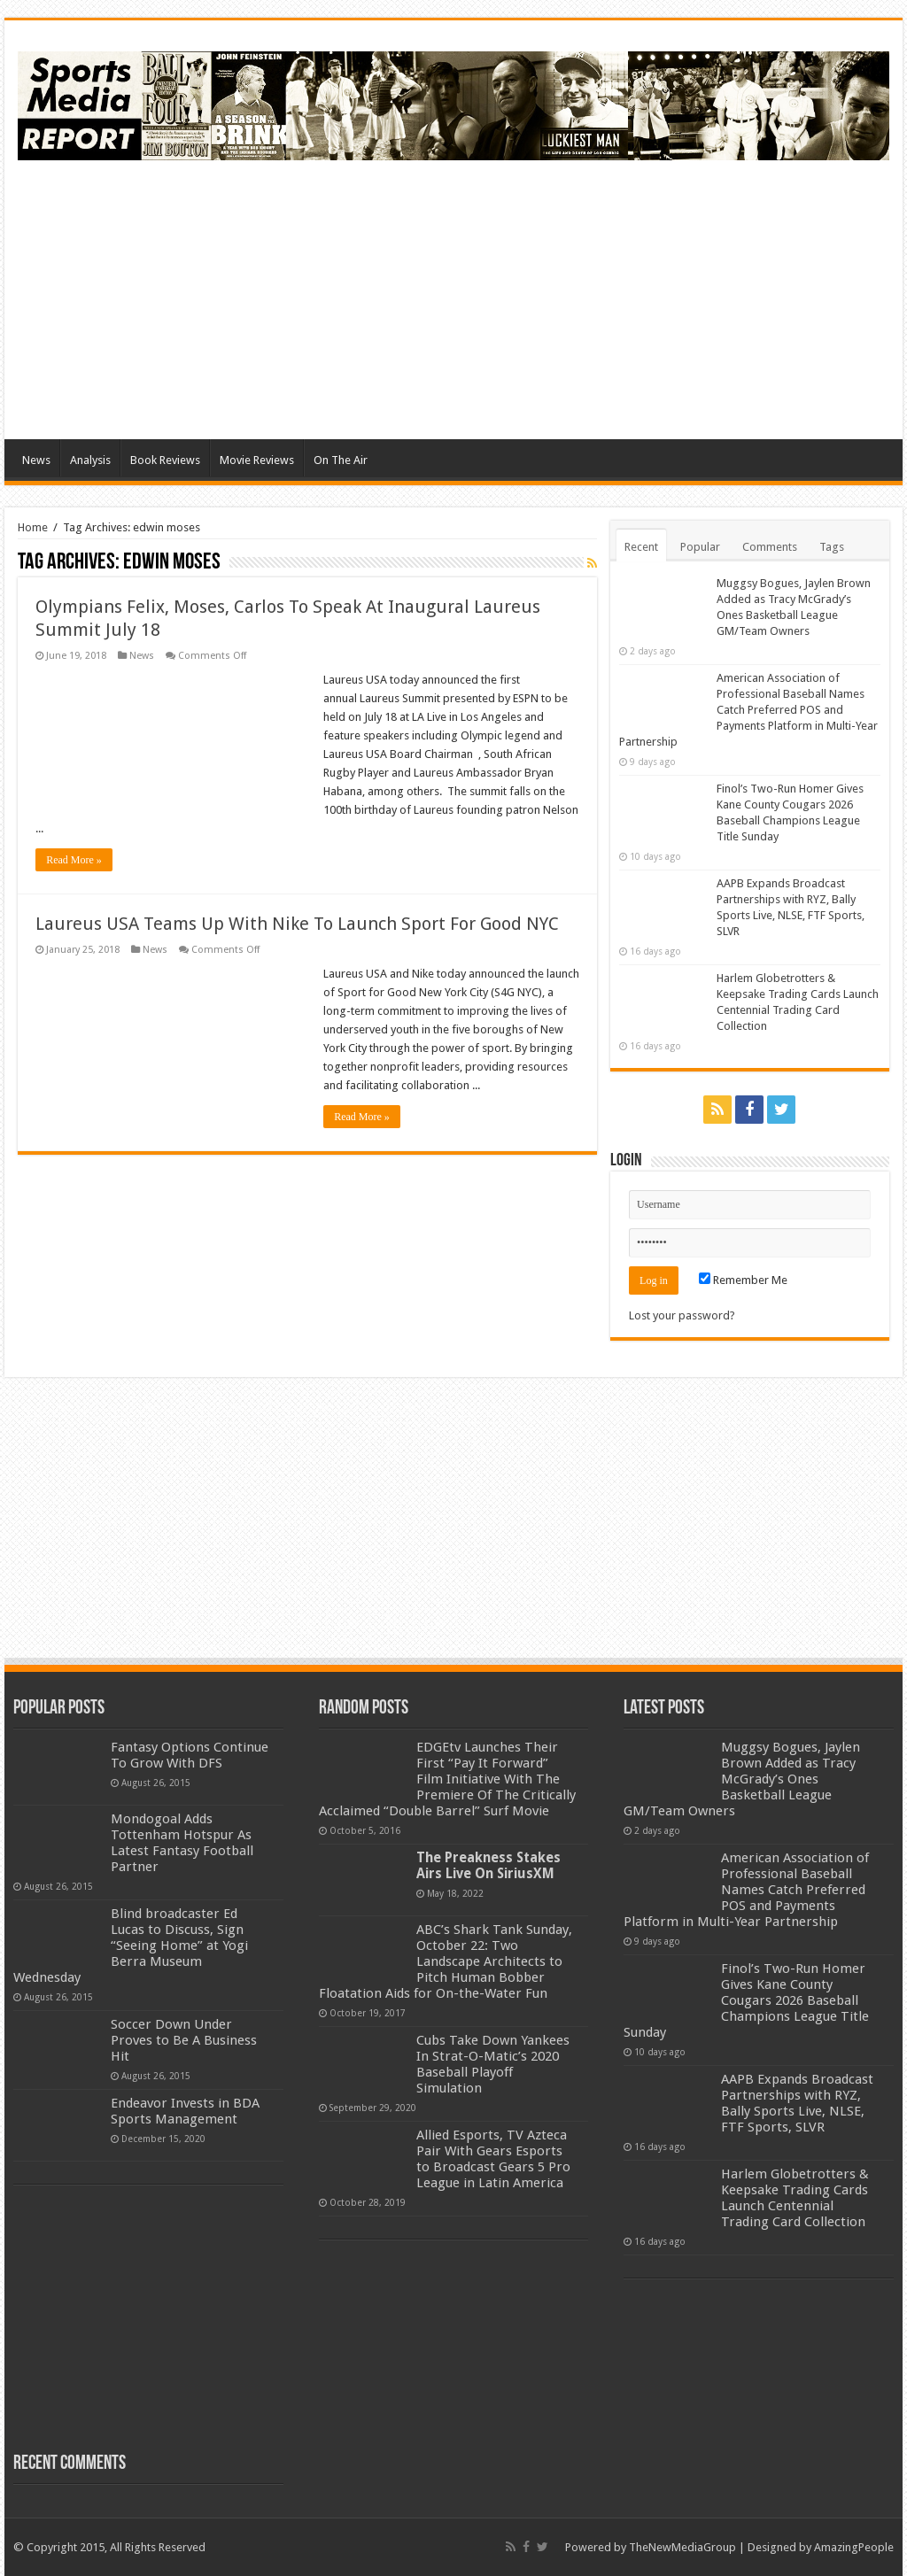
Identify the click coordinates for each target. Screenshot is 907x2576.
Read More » (74, 860)
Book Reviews (165, 460)
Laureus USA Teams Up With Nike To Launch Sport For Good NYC (297, 923)
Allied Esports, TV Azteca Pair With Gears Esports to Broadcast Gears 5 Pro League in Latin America (493, 2159)
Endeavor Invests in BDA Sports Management (185, 2111)
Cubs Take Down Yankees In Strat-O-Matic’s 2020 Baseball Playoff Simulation (493, 2064)
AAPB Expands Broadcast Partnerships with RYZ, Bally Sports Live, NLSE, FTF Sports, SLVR (797, 2103)
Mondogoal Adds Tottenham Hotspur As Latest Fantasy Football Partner (182, 1843)
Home (33, 527)
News (36, 460)
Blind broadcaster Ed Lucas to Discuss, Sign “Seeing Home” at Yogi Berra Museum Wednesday (130, 1945)
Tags (831, 546)
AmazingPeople (854, 2547)
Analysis (90, 460)
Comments (769, 546)
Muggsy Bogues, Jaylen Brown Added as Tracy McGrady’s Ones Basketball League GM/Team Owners (742, 1779)
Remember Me (743, 1280)
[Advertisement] (566, 298)
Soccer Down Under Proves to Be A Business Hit (184, 2040)
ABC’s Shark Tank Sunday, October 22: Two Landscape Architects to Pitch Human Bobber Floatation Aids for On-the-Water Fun (445, 1961)
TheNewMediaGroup (682, 2547)
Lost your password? (682, 1315)
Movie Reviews (257, 460)
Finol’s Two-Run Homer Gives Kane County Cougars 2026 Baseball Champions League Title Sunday (746, 2000)
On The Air (341, 460)
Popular (700, 546)
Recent (641, 546)
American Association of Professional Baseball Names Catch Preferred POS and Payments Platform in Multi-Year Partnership (748, 709)
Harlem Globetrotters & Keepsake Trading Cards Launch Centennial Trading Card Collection (795, 2198)
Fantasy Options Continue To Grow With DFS (189, 1755)
